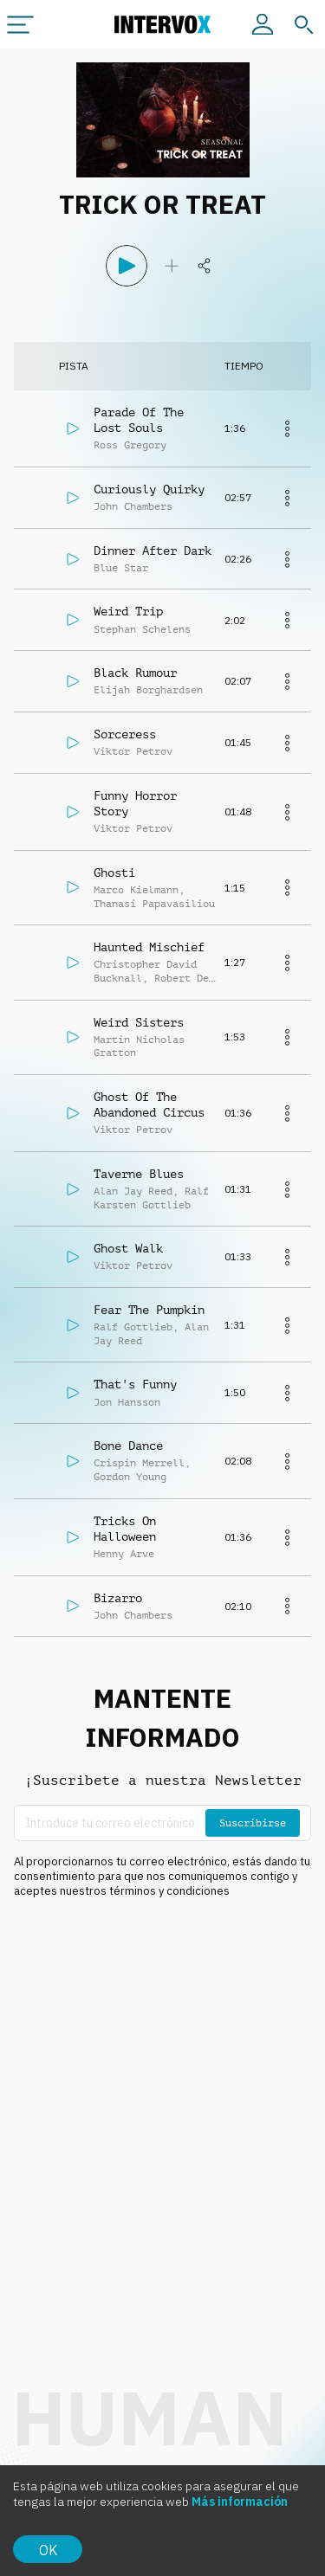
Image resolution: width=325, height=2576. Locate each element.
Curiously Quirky (149, 489)
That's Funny (135, 1384)
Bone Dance (128, 1445)
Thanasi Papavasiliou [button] (154, 904)
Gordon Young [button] (130, 1477)
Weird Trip (128, 611)
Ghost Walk (128, 1248)
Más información (240, 2501)
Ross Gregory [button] (130, 445)
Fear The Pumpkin (149, 1310)
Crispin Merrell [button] (139, 1463)
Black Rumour (135, 672)
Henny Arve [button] (124, 1554)
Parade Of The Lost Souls (139, 420)
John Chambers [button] (133, 506)
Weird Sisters (139, 1022)
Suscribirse (252, 1823)
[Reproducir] (126, 266)
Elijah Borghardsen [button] (148, 690)
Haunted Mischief (149, 947)
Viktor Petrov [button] (133, 751)
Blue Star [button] (121, 568)
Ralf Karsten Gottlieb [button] (151, 1198)
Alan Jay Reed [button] (133, 1191)
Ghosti (114, 872)
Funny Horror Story (135, 803)
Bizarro (118, 1598)
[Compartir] (204, 265)
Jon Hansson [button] (127, 1402)
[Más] (287, 428)
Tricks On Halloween (125, 1528)
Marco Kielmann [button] (136, 890)
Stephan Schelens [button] (142, 629)
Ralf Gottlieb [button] (133, 1327)
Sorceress (125, 734)
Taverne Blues (139, 1174)
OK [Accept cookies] (48, 2550)
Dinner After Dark (152, 550)
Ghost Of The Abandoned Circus (149, 1104)
